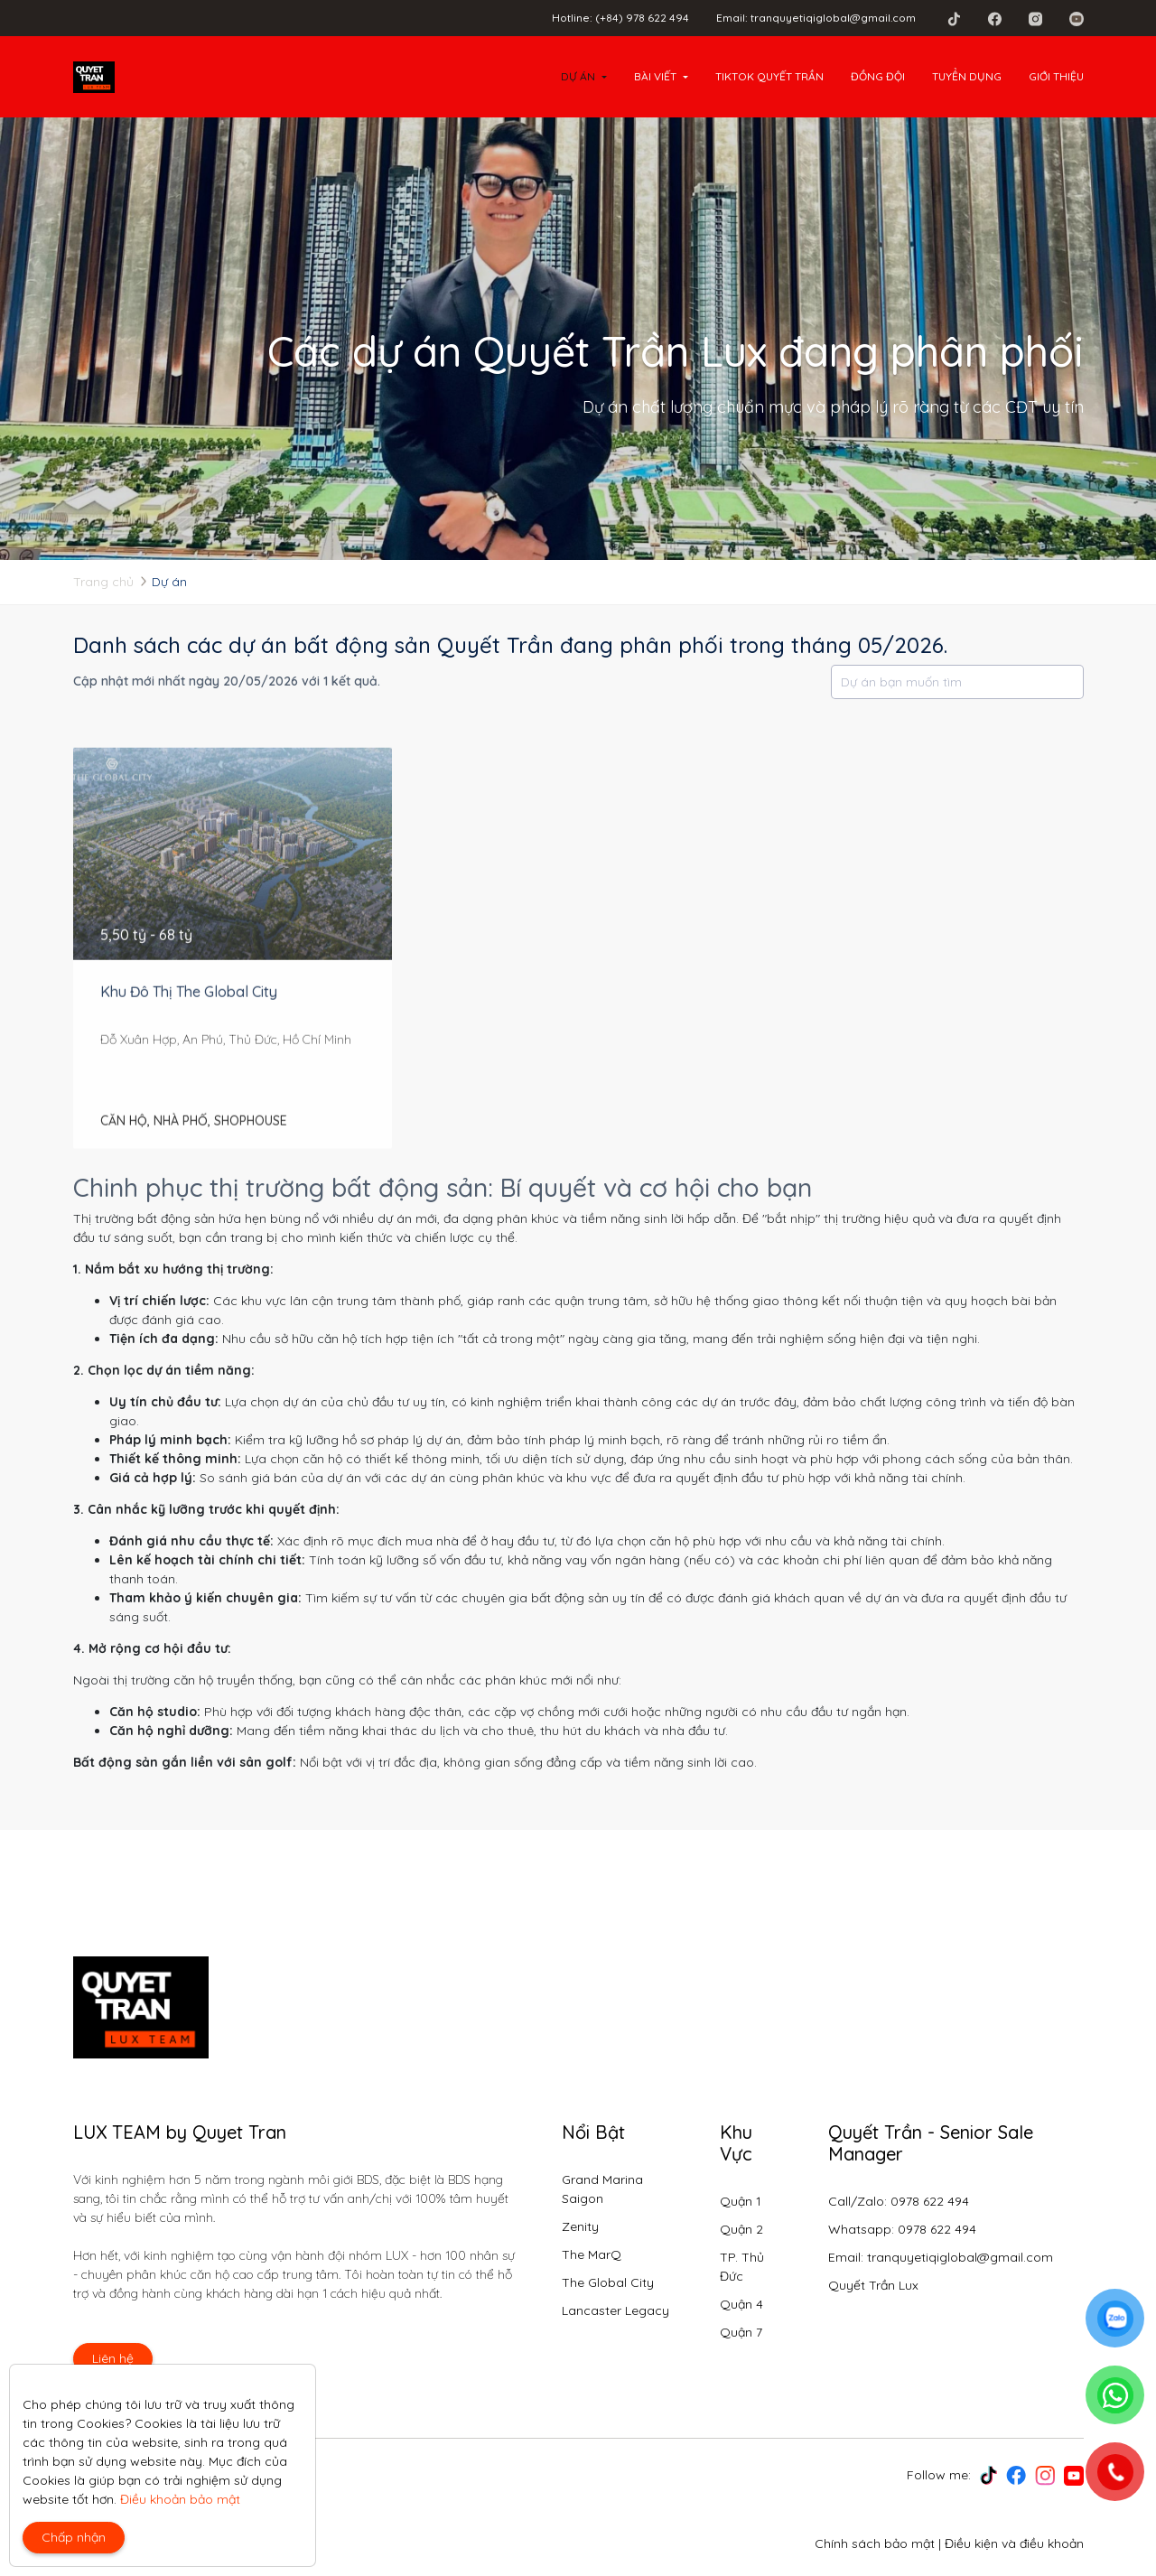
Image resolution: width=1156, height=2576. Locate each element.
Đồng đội (878, 76)
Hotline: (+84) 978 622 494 (620, 17)
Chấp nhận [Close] (74, 2537)
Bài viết (655, 76)
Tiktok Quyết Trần (769, 76)
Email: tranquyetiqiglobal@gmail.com (816, 17)
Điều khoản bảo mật (180, 2499)
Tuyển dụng (967, 76)
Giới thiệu (1056, 76)
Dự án (578, 76)
